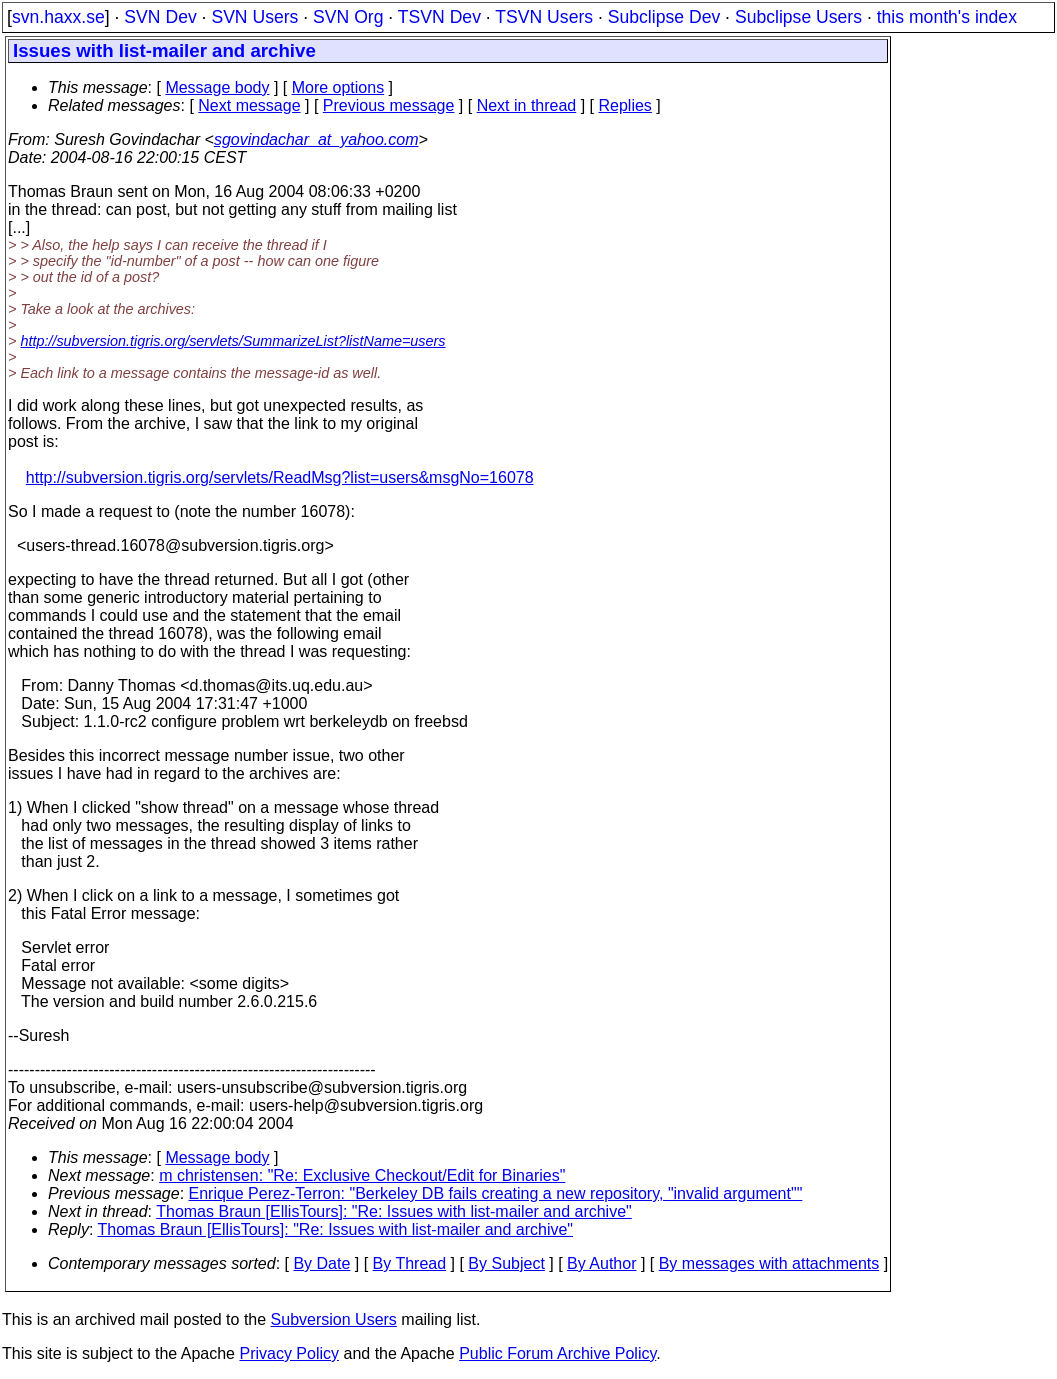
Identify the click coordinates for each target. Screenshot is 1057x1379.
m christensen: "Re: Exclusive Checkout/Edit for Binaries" (362, 1175)
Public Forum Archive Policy (557, 1353)
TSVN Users (544, 17)
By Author (601, 1263)
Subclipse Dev (664, 17)
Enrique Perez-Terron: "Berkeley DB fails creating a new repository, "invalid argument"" (496, 1193)
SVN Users (254, 17)
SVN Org (348, 17)
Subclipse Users (798, 17)
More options (338, 87)
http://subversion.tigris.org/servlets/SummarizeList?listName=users (232, 341)
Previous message (389, 105)
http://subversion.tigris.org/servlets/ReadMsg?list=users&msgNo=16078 (280, 477)
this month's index (947, 17)
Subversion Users (334, 1319)
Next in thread (527, 105)
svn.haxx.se (58, 17)
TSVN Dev (439, 17)
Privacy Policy (289, 1353)
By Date (321, 1263)
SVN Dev (160, 17)
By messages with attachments (769, 1263)
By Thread (410, 1263)
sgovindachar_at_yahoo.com (316, 139)
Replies (625, 105)
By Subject (506, 1263)
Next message (249, 105)
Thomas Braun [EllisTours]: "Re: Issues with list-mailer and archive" (394, 1211)
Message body (217, 87)
